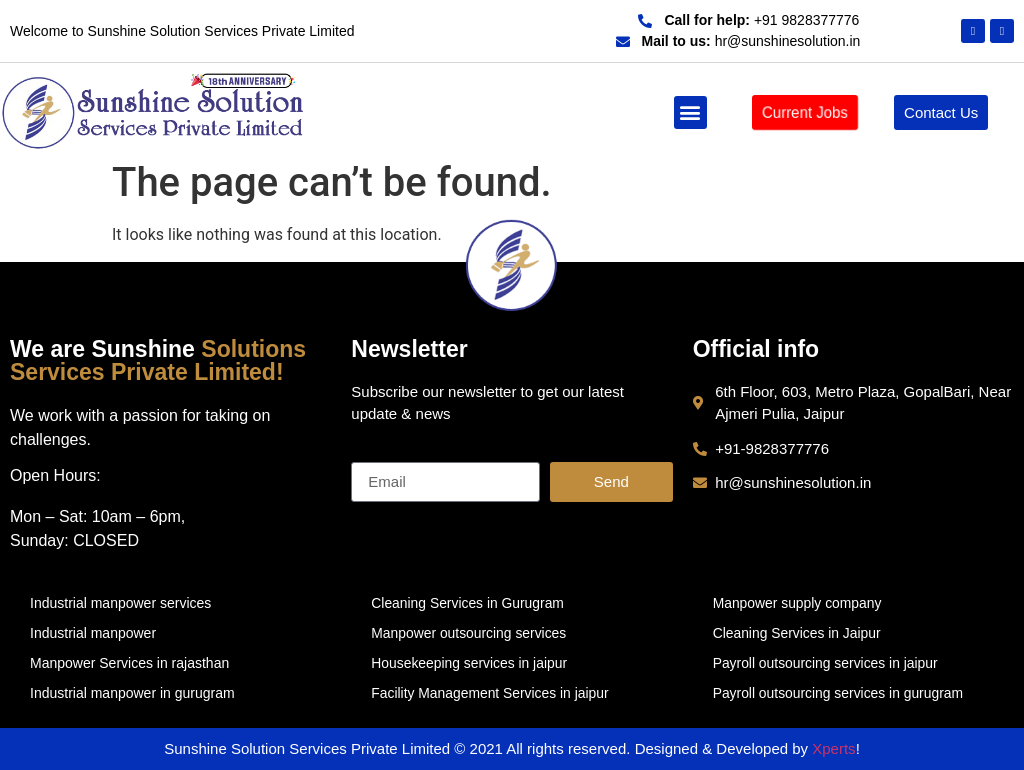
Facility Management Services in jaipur (491, 693)
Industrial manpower (93, 633)
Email (371, 454)
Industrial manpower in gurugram (132, 693)
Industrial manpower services (120, 603)
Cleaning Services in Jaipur (798, 633)
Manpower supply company (798, 603)
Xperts (833, 748)
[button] (690, 112)
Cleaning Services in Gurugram (468, 603)
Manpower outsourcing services (469, 633)
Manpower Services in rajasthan (129, 663)
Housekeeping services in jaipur (470, 663)
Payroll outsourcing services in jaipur (826, 663)
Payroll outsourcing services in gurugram (839, 693)
